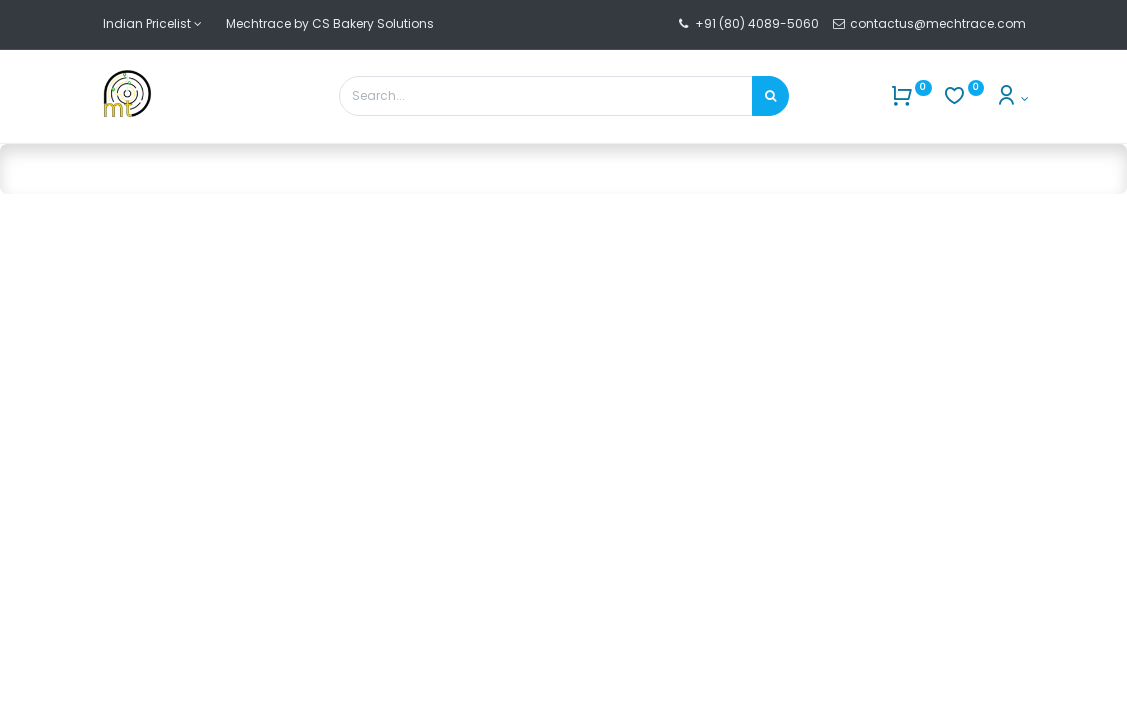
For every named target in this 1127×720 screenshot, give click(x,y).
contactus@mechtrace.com (939, 23)
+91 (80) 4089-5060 (757, 23)
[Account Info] (1011, 98)
